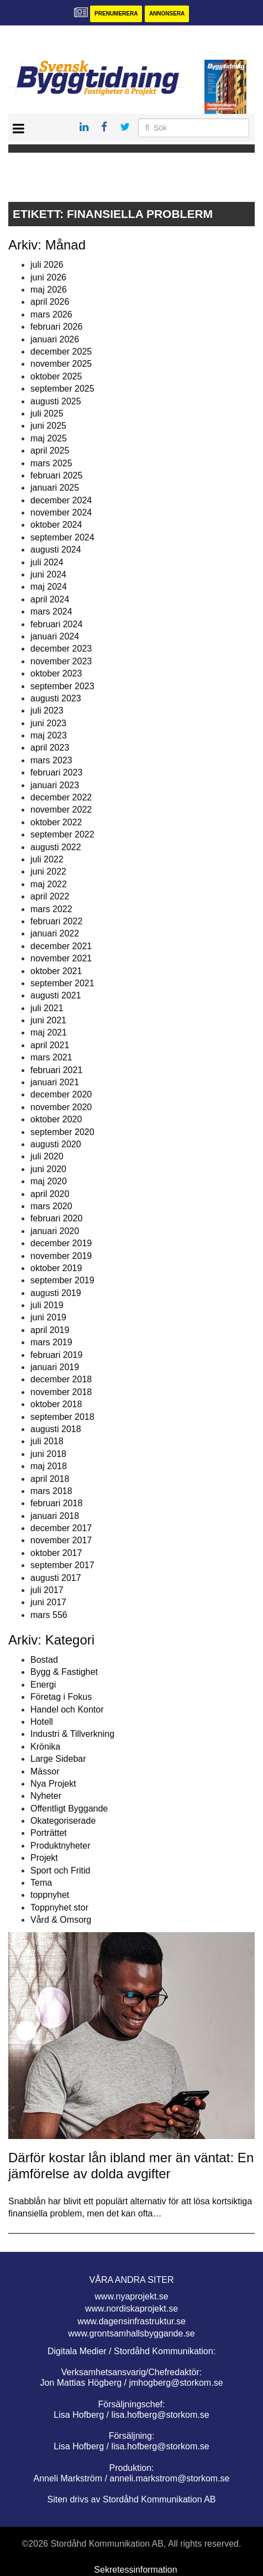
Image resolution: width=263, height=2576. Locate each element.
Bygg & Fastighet (64, 1672)
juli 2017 (47, 1590)
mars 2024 (51, 611)
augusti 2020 (55, 1144)
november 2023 (61, 661)
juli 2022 (47, 859)
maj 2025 (48, 438)
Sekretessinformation (135, 2569)
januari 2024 (54, 636)
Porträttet (48, 1833)
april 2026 (49, 301)
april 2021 (49, 1045)
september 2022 (62, 834)
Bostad (44, 1659)
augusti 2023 (55, 698)
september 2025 (62, 388)
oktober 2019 (56, 1268)
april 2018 (49, 1479)
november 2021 (61, 958)
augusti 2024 (55, 549)
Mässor (44, 1771)
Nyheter (45, 1795)
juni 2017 (48, 1602)
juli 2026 (47, 264)
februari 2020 (56, 1218)
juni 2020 (48, 1169)
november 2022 (61, 809)
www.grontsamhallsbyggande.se (131, 2333)
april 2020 (49, 1194)
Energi (43, 1684)
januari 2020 (54, 1231)
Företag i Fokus (61, 1696)
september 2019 (62, 1280)
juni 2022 (48, 871)
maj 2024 (48, 586)
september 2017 (62, 1565)
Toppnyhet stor (59, 1907)
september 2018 (62, 1417)
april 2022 (49, 896)
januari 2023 (54, 785)
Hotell (41, 1721)
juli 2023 (47, 710)
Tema (41, 1882)
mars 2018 (51, 1491)
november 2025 (61, 363)
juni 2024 (48, 574)
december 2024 (61, 500)
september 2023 (62, 686)
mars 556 (48, 1615)
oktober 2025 (56, 376)
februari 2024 (56, 624)
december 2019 (61, 1243)
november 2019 (61, 1256)
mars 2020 (51, 1206)
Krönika (45, 1746)
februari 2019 (56, 1355)
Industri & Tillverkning (72, 1734)
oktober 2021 (56, 971)
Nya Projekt (53, 1783)
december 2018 (61, 1379)
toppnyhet (49, 1895)
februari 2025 (56, 475)
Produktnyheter (60, 1845)
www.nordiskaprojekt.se (131, 2308)
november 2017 (61, 1540)
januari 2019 (54, 1367)
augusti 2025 (55, 401)
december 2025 (61, 351)
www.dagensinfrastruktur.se (131, 2321)
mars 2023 (51, 760)
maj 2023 (48, 735)
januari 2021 (54, 1082)
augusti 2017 (55, 1578)
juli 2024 (47, 562)
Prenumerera (116, 14)
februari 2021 (56, 1070)
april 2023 (49, 747)
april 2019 (49, 1330)
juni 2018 (48, 1454)
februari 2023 (56, 772)
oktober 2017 (56, 1553)
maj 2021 (48, 1032)
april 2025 (49, 450)
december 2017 (61, 1528)
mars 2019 (51, 1342)
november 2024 (61, 512)
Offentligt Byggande (69, 1808)
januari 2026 (54, 339)
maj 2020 (48, 1181)
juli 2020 (47, 1156)
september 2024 (62, 537)
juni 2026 (48, 277)
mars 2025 (51, 463)
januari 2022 (54, 933)
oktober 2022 (56, 822)
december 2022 (61, 797)
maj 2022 (48, 884)
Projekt (44, 1857)
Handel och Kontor (67, 1709)
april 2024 (49, 599)
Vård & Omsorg (60, 1919)
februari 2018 (56, 1503)
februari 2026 (56, 326)
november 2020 (61, 1107)
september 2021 (62, 983)
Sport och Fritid (60, 1870)
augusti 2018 (55, 1429)
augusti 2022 (55, 847)
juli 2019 (47, 1305)
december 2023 (61, 648)
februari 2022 (56, 921)
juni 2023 (48, 723)
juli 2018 (47, 1441)
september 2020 (62, 1132)
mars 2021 (51, 1057)
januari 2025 (54, 487)
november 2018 (61, 1392)
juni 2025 (48, 425)
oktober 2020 (56, 1119)
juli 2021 (47, 1008)
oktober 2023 (56, 673)
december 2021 (61, 946)
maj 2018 (48, 1466)
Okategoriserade (63, 1820)
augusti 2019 (55, 1293)
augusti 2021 (55, 995)
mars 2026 (51, 314)
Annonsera (167, 14)
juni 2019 (48, 1317)
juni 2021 (48, 1020)
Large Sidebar (58, 1758)
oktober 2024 (56, 524)
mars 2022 (51, 909)
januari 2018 (54, 1516)
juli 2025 (47, 413)
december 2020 (61, 1094)
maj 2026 (48, 289)
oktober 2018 (56, 1404)
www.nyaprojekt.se (131, 2296)
